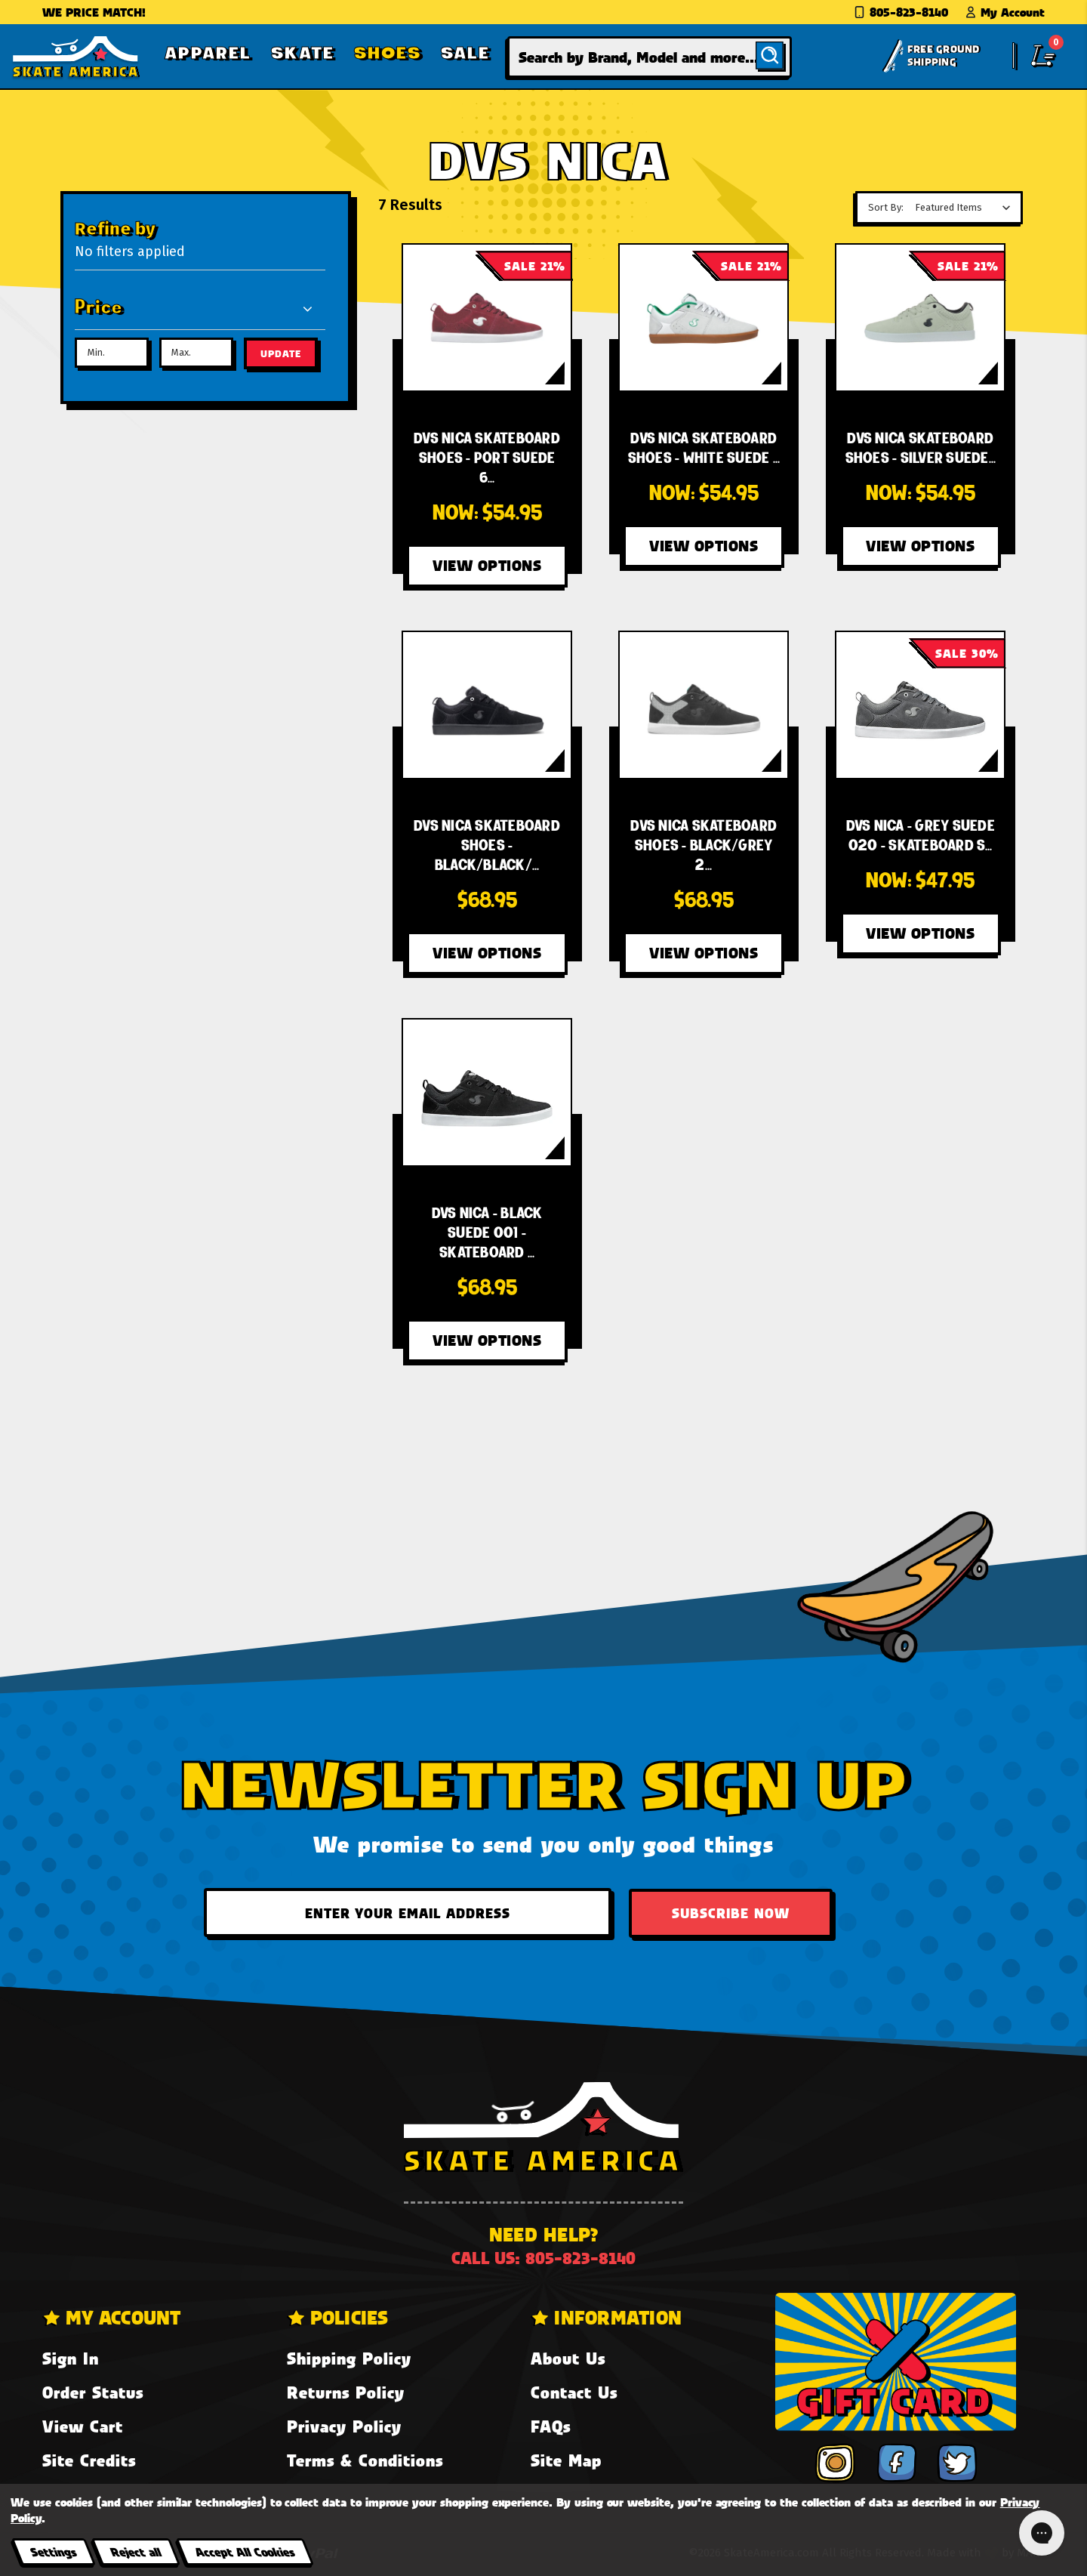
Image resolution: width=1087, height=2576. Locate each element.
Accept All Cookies (244, 2551)
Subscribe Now (731, 1913)
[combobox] (650, 57)
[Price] (194, 308)
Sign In (70, 2358)
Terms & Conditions (365, 2460)
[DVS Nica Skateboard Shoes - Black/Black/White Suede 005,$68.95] (487, 705)
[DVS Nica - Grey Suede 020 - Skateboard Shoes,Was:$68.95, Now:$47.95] (920, 705)
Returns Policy (346, 2392)
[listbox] (967, 207)
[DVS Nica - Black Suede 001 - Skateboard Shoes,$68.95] (487, 1092)
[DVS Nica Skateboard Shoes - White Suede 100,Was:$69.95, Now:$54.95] (703, 317)
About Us (568, 2358)
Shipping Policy (349, 2358)
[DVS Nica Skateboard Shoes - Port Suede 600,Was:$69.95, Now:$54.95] (487, 317)
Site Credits (89, 2460)
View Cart (82, 2426)
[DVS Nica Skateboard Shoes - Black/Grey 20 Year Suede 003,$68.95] (703, 705)
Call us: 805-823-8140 (543, 2257)
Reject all (135, 2551)
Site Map (566, 2460)
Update (280, 353)
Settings (53, 2551)
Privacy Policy (344, 2426)
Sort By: (886, 207)
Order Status (92, 2392)
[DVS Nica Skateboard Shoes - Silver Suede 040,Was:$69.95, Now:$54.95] (920, 317)
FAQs (551, 2426)
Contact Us (574, 2392)
